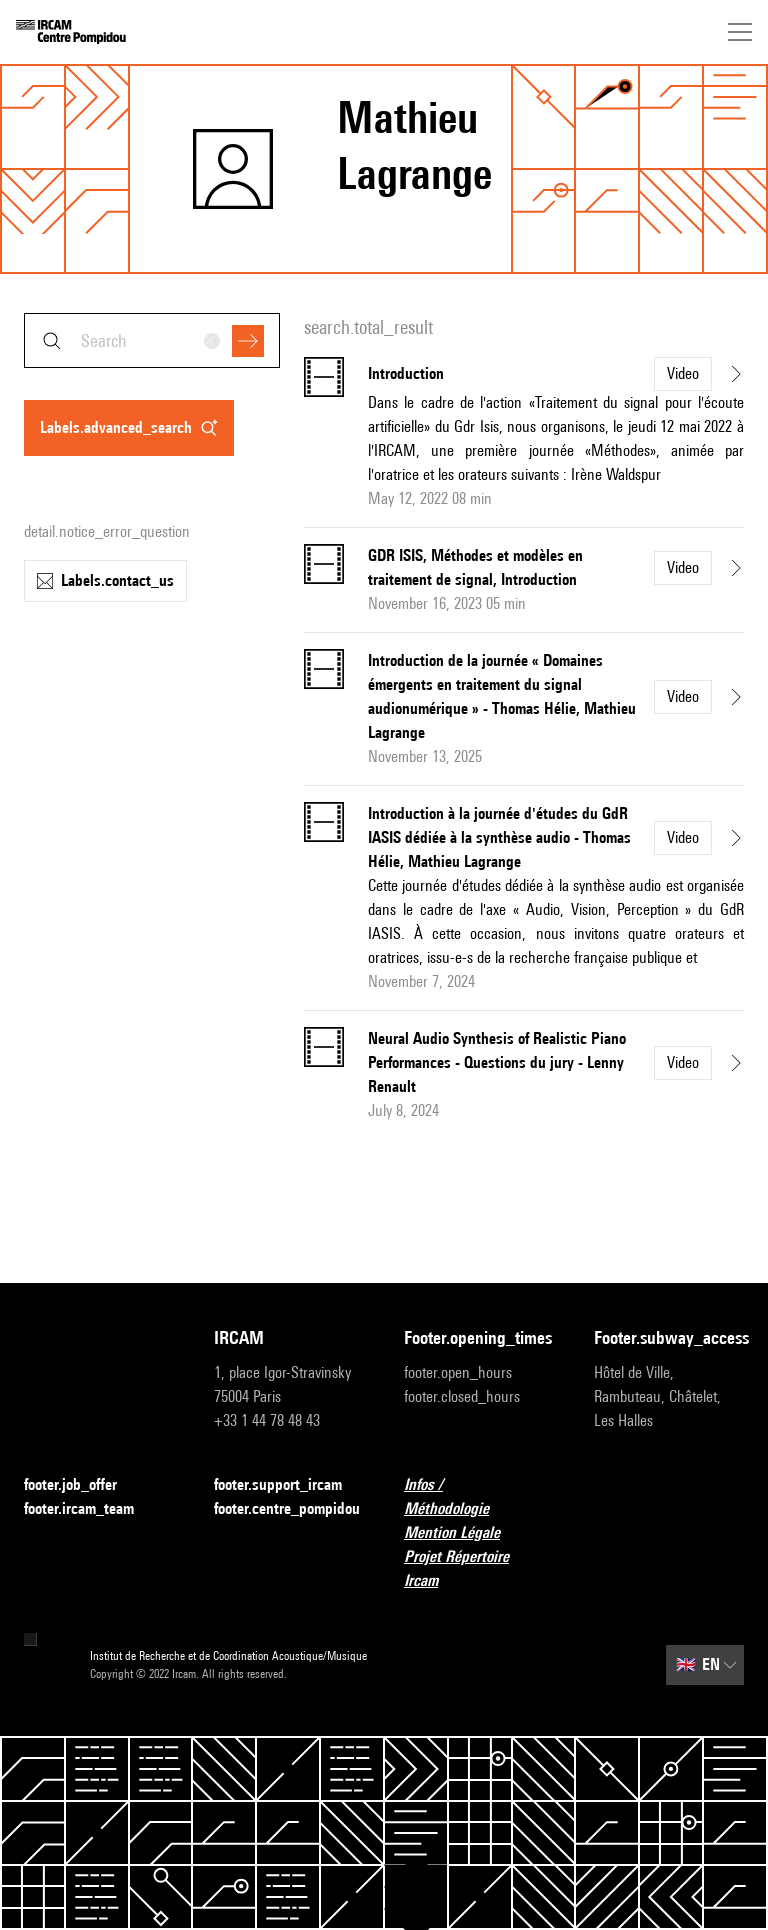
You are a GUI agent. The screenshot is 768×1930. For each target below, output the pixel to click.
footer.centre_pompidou (287, 1508)
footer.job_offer (82, 1485)
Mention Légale (464, 1533)
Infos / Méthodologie (479, 1496)
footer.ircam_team (91, 1509)
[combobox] (152, 340)
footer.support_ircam (289, 1485)
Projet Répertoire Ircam (479, 1568)
